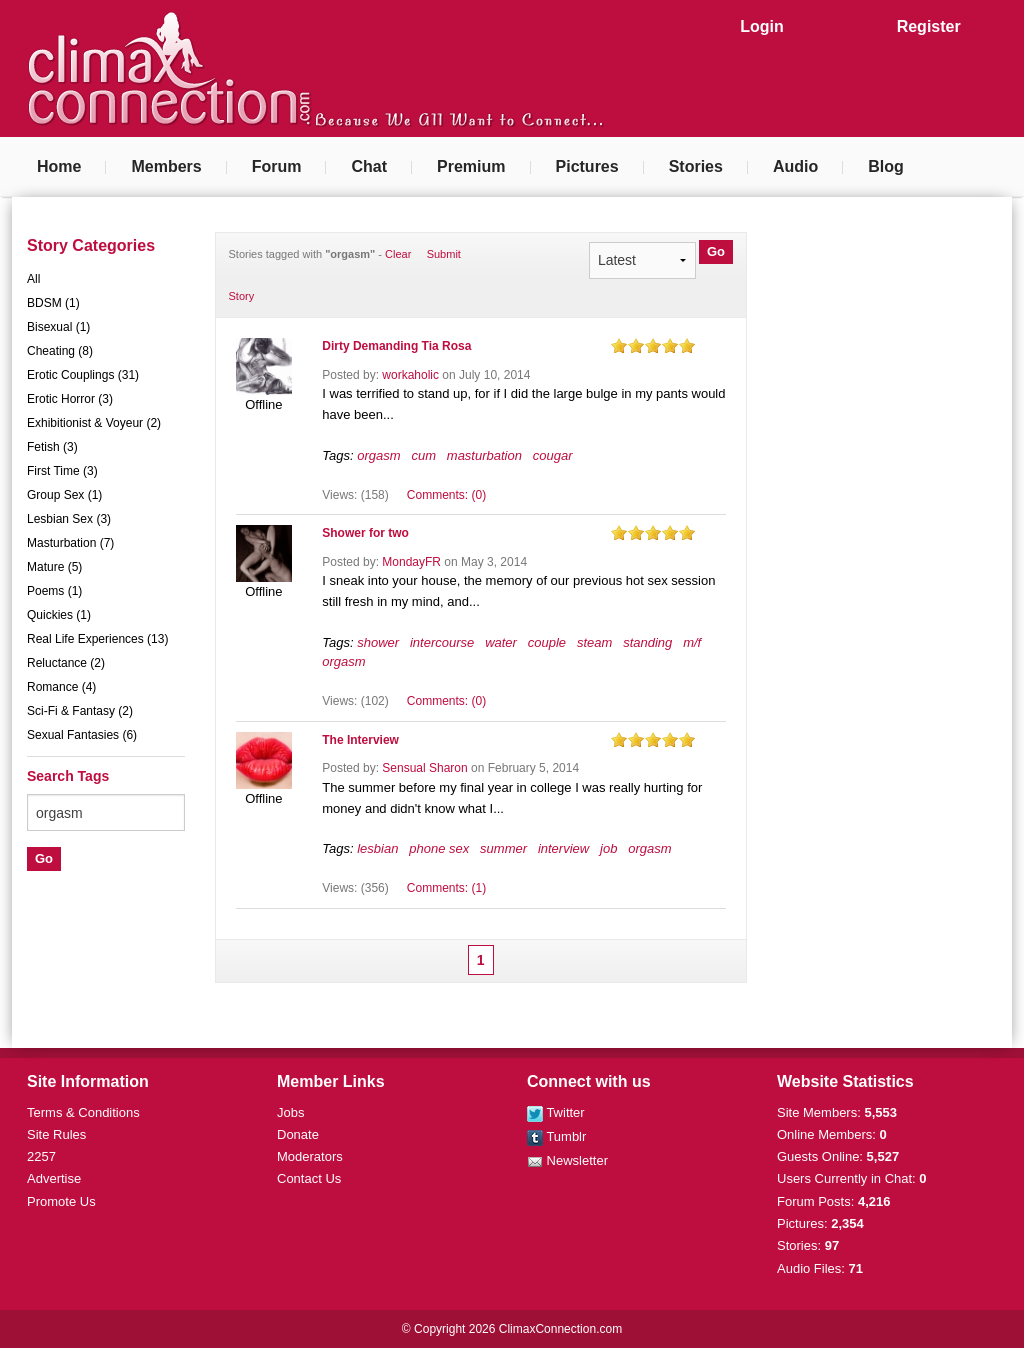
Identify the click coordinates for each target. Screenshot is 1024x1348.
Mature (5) (54, 567)
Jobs (290, 1112)
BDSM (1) (53, 303)
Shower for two (365, 533)
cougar (553, 455)
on (619, 345)
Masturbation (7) (70, 543)
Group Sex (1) (64, 495)
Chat (369, 166)
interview (563, 848)
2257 (41, 1156)
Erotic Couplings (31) (83, 375)
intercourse (442, 642)
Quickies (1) (59, 615)
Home (59, 166)
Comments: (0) (446, 495)
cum (423, 455)
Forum (277, 166)
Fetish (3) (52, 447)
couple (547, 642)
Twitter (556, 1112)
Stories (696, 166)
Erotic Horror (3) (70, 399)
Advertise (54, 1178)
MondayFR (411, 562)
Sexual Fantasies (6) (82, 735)
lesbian (377, 848)
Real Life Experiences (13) (97, 639)
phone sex (439, 848)
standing (647, 642)
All (33, 279)
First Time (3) (62, 471)
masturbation (484, 455)
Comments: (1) (446, 888)
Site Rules (56, 1134)
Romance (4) (61, 687)
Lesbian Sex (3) (69, 519)
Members (166, 166)
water (501, 642)
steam (594, 642)
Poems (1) (54, 591)
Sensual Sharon (424, 768)
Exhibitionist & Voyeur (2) (94, 423)
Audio (795, 166)
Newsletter (567, 1160)
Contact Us (309, 1178)
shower (378, 642)
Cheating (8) (60, 351)
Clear (398, 254)
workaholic (410, 375)
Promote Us (61, 1201)
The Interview (360, 740)
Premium (471, 166)
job (608, 848)
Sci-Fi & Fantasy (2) (80, 711)
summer (503, 848)
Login (762, 26)
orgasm (378, 455)
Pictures (587, 166)
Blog (886, 166)
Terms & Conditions (83, 1112)
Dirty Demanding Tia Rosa (396, 346)
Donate (298, 1134)
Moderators (310, 1156)
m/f (692, 642)
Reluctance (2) (66, 663)
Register (929, 26)
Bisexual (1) (58, 327)
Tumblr (556, 1136)
